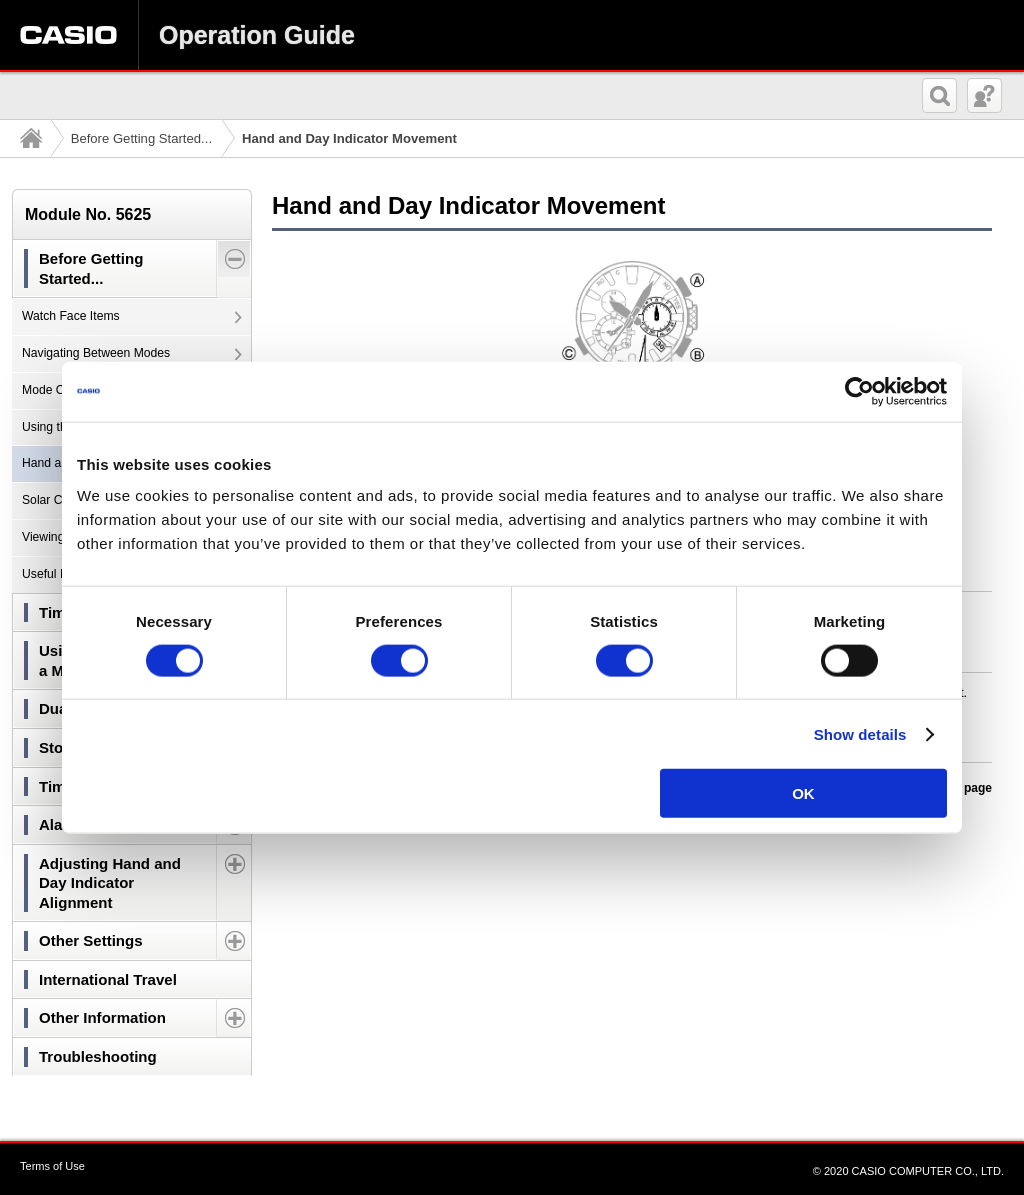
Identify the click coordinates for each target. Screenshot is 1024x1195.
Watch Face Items (71, 316)
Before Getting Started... (141, 138)
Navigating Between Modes (96, 353)
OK (803, 793)
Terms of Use (52, 1166)
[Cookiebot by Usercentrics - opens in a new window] (859, 391)
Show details (860, 733)
